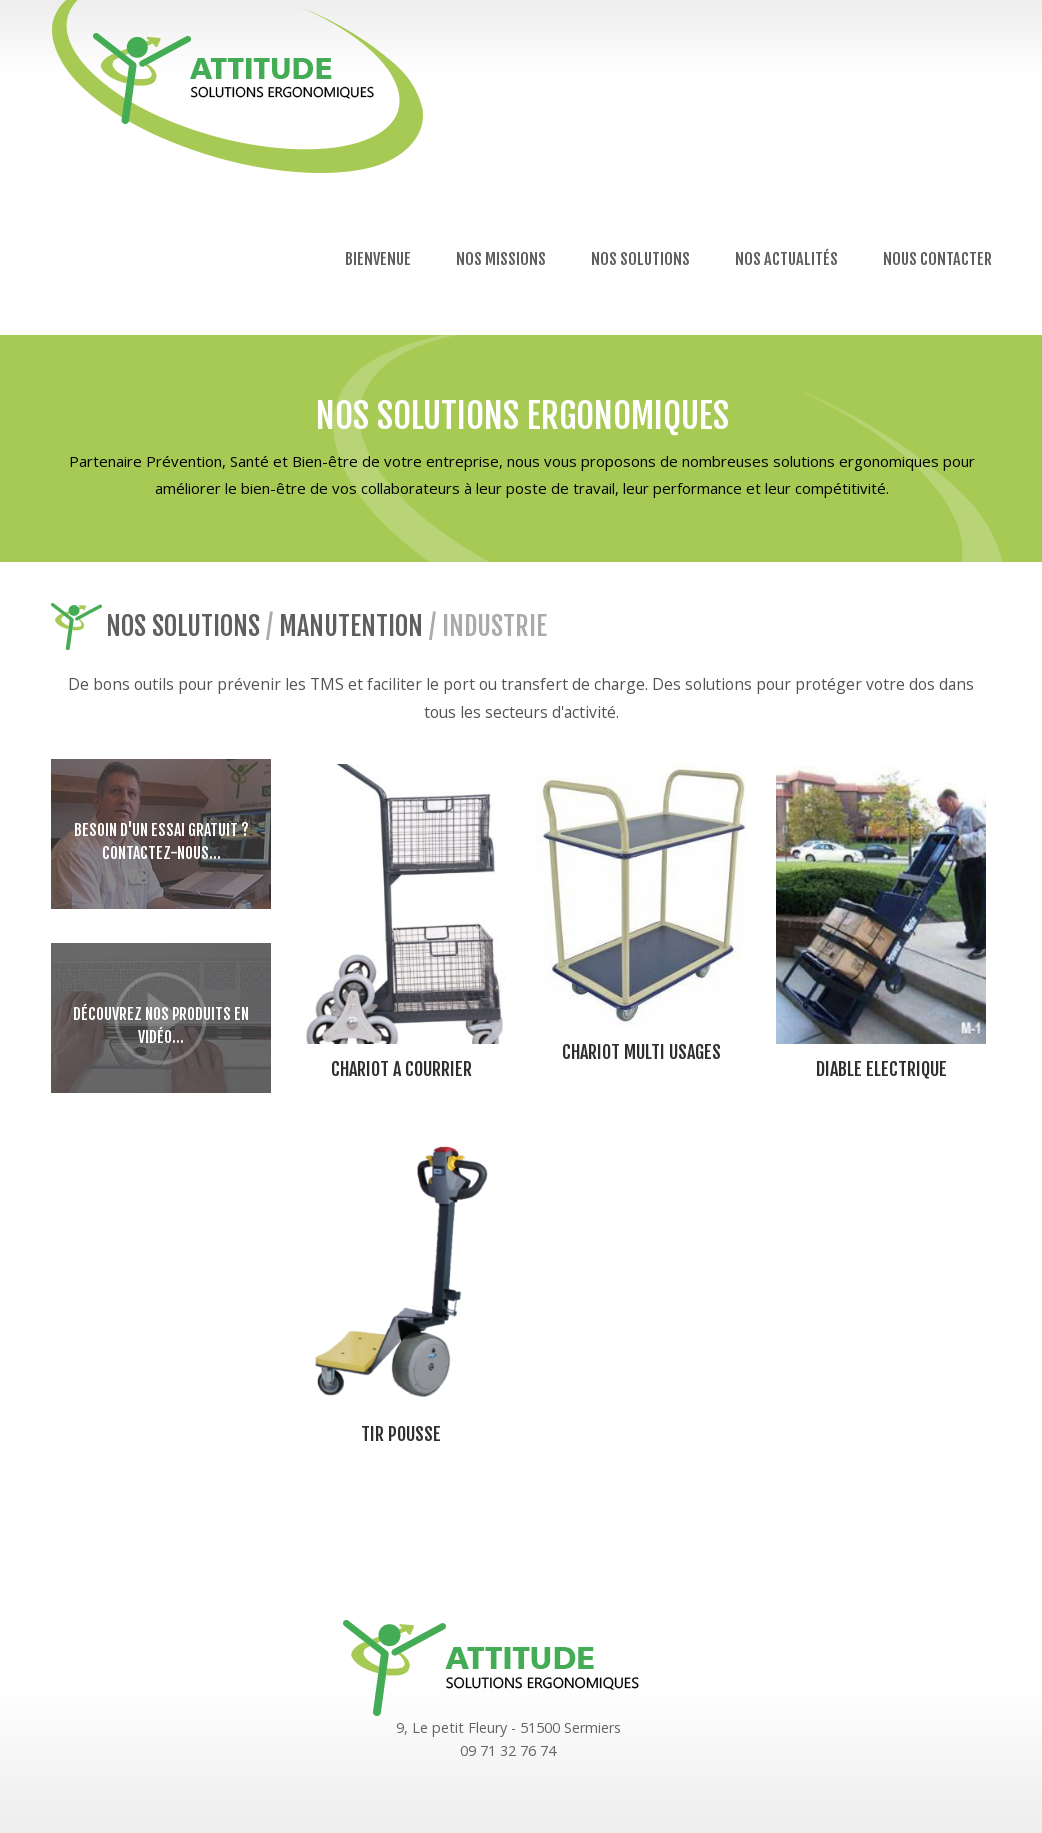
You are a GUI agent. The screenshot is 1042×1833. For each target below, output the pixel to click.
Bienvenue (378, 259)
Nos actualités (786, 259)
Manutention (351, 626)
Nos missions (501, 259)
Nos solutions (640, 259)
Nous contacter (937, 259)
